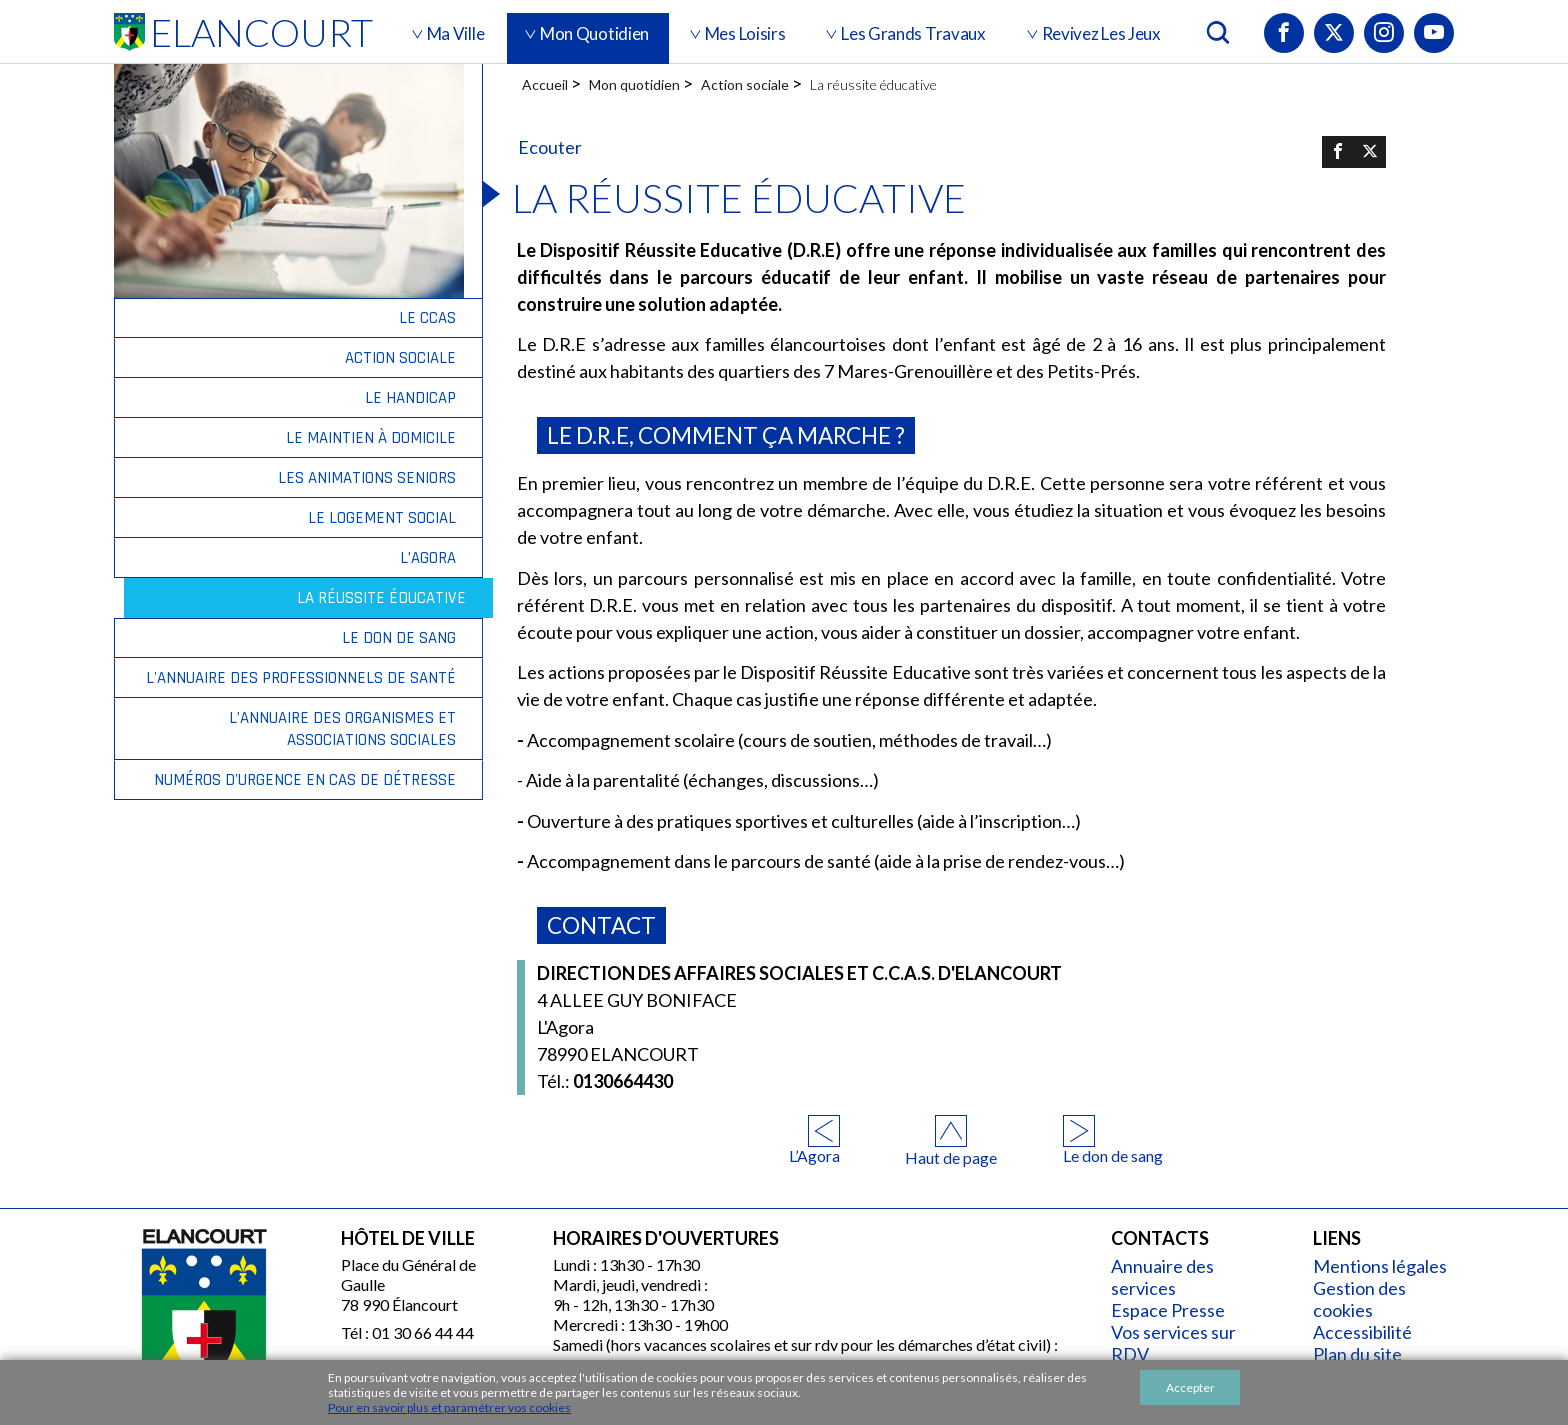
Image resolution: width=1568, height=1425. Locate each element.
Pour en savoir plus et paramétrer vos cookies (449, 1407)
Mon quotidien (634, 84)
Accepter (1190, 1387)
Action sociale (745, 84)
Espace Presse (1168, 1310)
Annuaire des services (1162, 1277)
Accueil (545, 84)
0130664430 (605, 1081)
